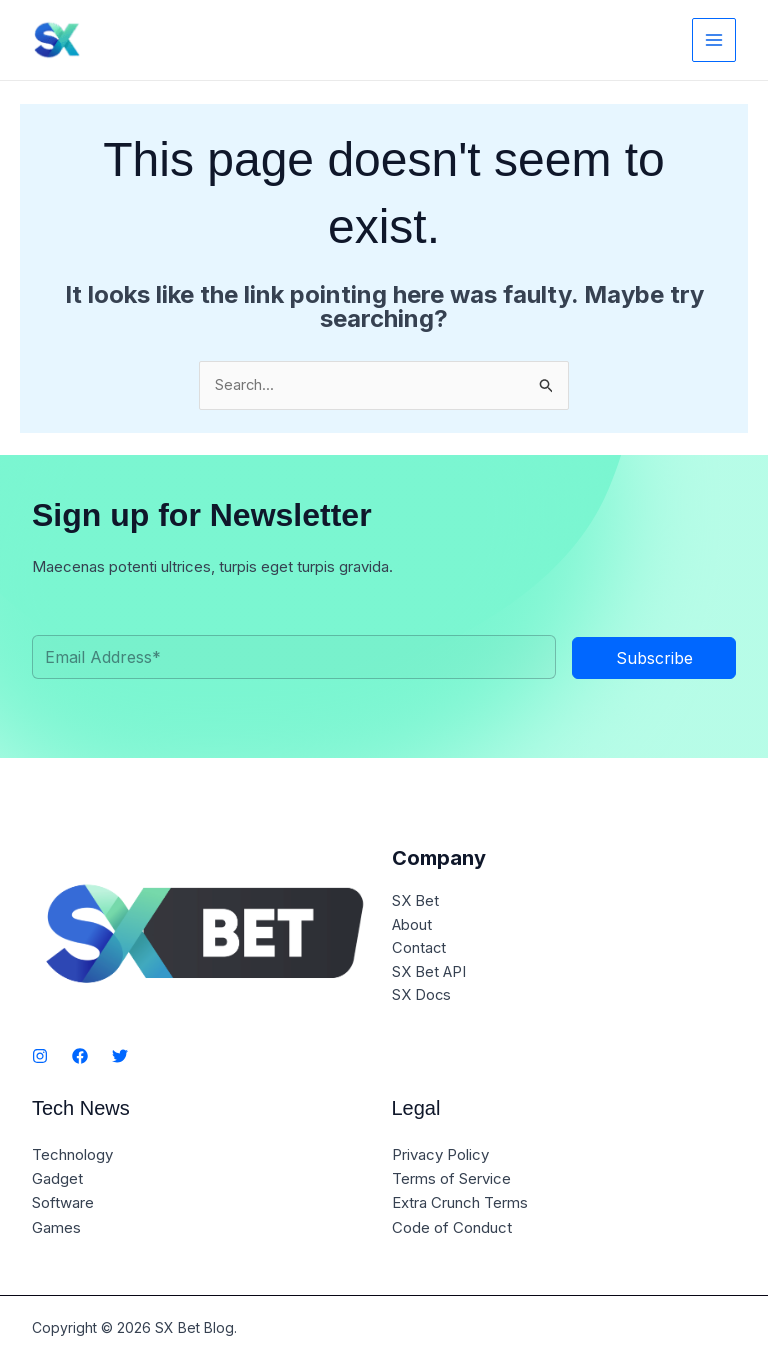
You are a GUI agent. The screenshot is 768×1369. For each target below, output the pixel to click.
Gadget (57, 1178)
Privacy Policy (440, 1154)
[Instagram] (40, 1057)
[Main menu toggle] (714, 40)
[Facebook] (80, 1057)
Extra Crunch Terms (460, 1202)
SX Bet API (429, 974)
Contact (419, 950)
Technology (72, 1154)
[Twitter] (120, 1057)
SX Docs (422, 998)
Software (63, 1202)
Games (56, 1226)
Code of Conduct (452, 1226)
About (412, 926)
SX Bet (415, 902)
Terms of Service (451, 1178)
